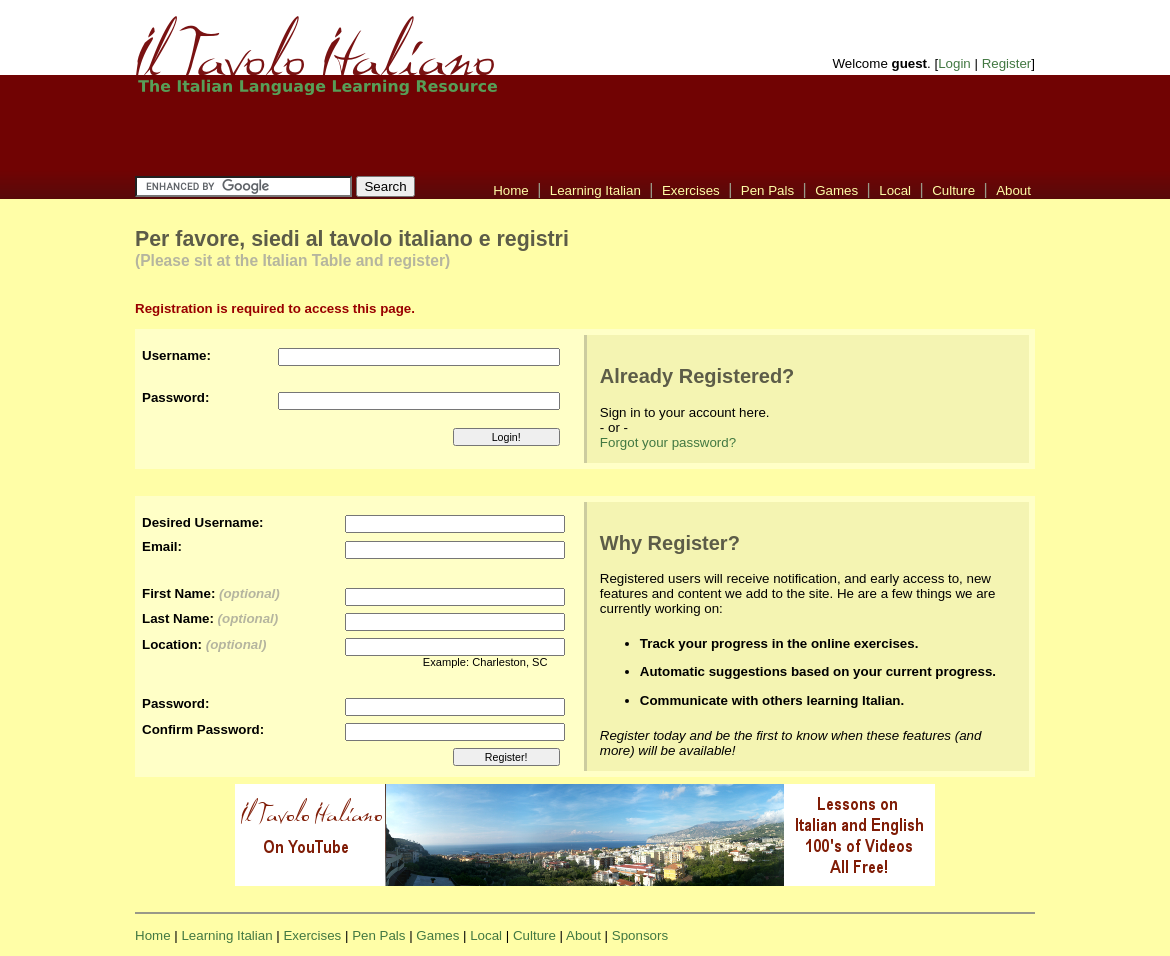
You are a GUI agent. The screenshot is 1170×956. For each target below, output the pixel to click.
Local (895, 190)
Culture (953, 190)
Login (954, 63)
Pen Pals (767, 190)
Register (1007, 63)
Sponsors (640, 935)
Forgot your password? (668, 442)
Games (836, 190)
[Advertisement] (348, 135)
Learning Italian (595, 190)
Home (511, 190)
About (1013, 190)
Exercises (691, 190)
